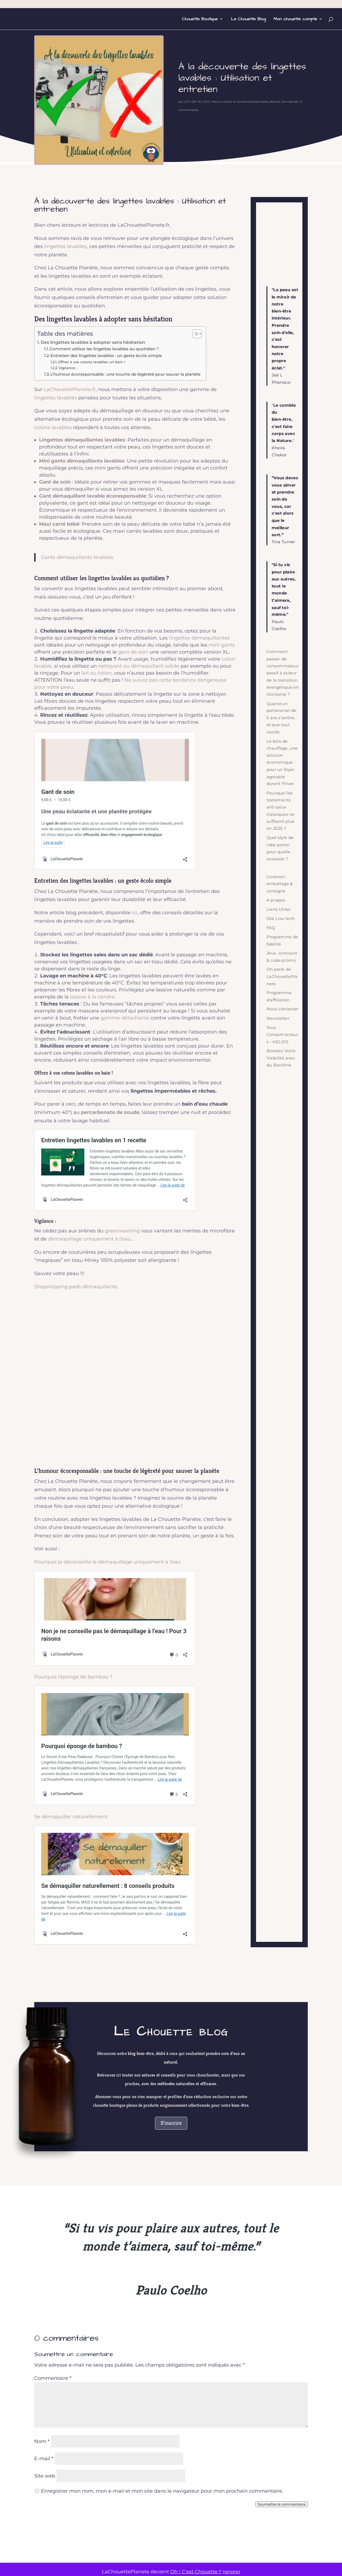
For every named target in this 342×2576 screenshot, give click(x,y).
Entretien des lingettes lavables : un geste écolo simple (106, 355)
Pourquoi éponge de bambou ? (79, 1620)
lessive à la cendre (92, 997)
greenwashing (122, 1231)
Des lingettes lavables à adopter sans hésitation (93, 342)
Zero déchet (289, 101)
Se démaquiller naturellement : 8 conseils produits (102, 1660)
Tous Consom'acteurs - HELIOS (282, 1034)
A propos (276, 900)
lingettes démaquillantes (199, 638)
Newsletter (278, 1018)
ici (134, 913)
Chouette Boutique (200, 19)
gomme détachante (125, 1018)
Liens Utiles (279, 909)
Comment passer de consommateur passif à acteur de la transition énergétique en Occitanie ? (283, 673)
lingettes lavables (65, 246)
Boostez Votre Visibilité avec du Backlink (281, 1058)
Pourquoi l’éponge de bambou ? (73, 1602)
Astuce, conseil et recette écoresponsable (240, 101)
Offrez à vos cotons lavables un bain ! (91, 362)
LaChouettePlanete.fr (70, 389)
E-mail (43, 2184)
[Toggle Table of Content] (194, 333)
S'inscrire (171, 1848)
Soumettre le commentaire (282, 2229)
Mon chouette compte (295, 19)
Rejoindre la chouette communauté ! (171, 2294)
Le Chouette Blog (248, 19)
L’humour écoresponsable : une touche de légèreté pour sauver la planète (125, 374)
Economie (93, 2410)
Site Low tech (281, 918)
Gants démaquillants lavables (77, 557)
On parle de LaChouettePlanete (282, 976)
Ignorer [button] (231, 2572)
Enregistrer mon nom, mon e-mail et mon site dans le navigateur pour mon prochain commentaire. (162, 2216)
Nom (42, 2166)
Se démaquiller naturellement (71, 1641)
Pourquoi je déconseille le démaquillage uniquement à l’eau (107, 1562)
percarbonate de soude (110, 1112)
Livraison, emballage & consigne (280, 883)
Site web (44, 2201)
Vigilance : (67, 368)
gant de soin (133, 652)
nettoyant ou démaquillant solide (138, 666)
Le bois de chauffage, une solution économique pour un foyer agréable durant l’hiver (282, 762)
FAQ (271, 927)
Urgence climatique (121, 2410)
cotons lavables (53, 427)
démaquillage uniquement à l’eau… (91, 1239)
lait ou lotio (94, 673)
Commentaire (52, 2103)
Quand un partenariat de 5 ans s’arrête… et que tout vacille (282, 718)
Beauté (275, 101)
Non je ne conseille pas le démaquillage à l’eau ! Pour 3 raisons (117, 1580)
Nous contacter (283, 1009)
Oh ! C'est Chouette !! (196, 2572)
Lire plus (98, 2443)
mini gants (222, 645)
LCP (186, 101)
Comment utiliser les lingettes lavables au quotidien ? (104, 348)
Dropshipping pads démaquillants (76, 1287)
